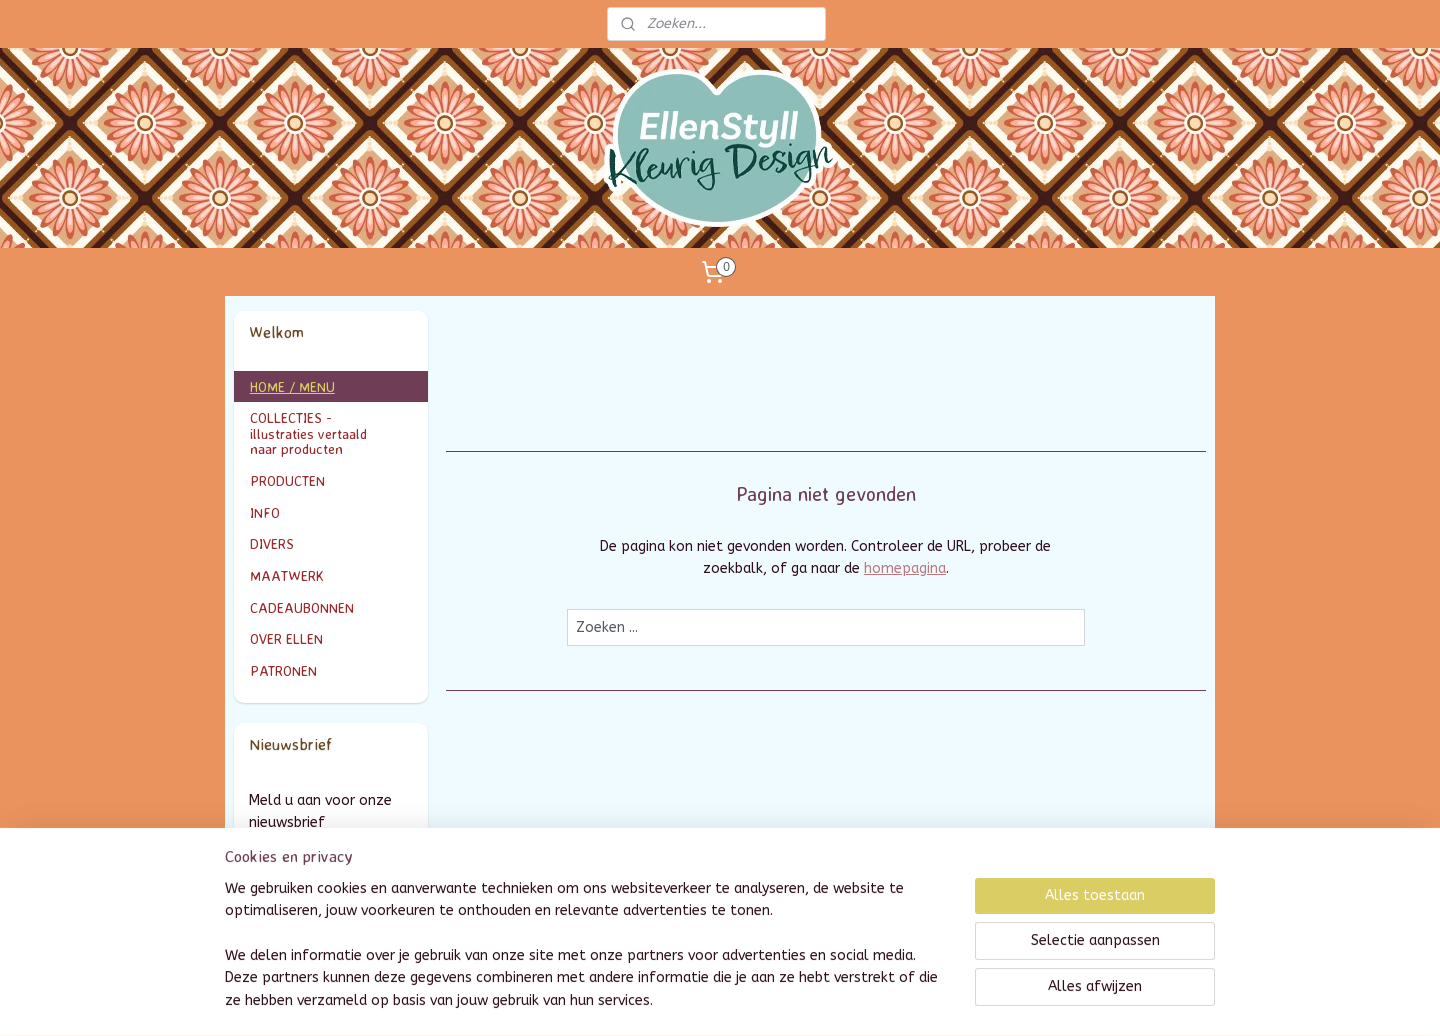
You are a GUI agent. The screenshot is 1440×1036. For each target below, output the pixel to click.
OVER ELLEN (286, 638)
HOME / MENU (292, 386)
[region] (588, 957)
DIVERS (272, 543)
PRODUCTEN (331, 480)
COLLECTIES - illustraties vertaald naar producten (331, 433)
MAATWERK (331, 575)
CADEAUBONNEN (302, 607)
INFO (331, 512)
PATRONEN (283, 670)
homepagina (905, 568)
